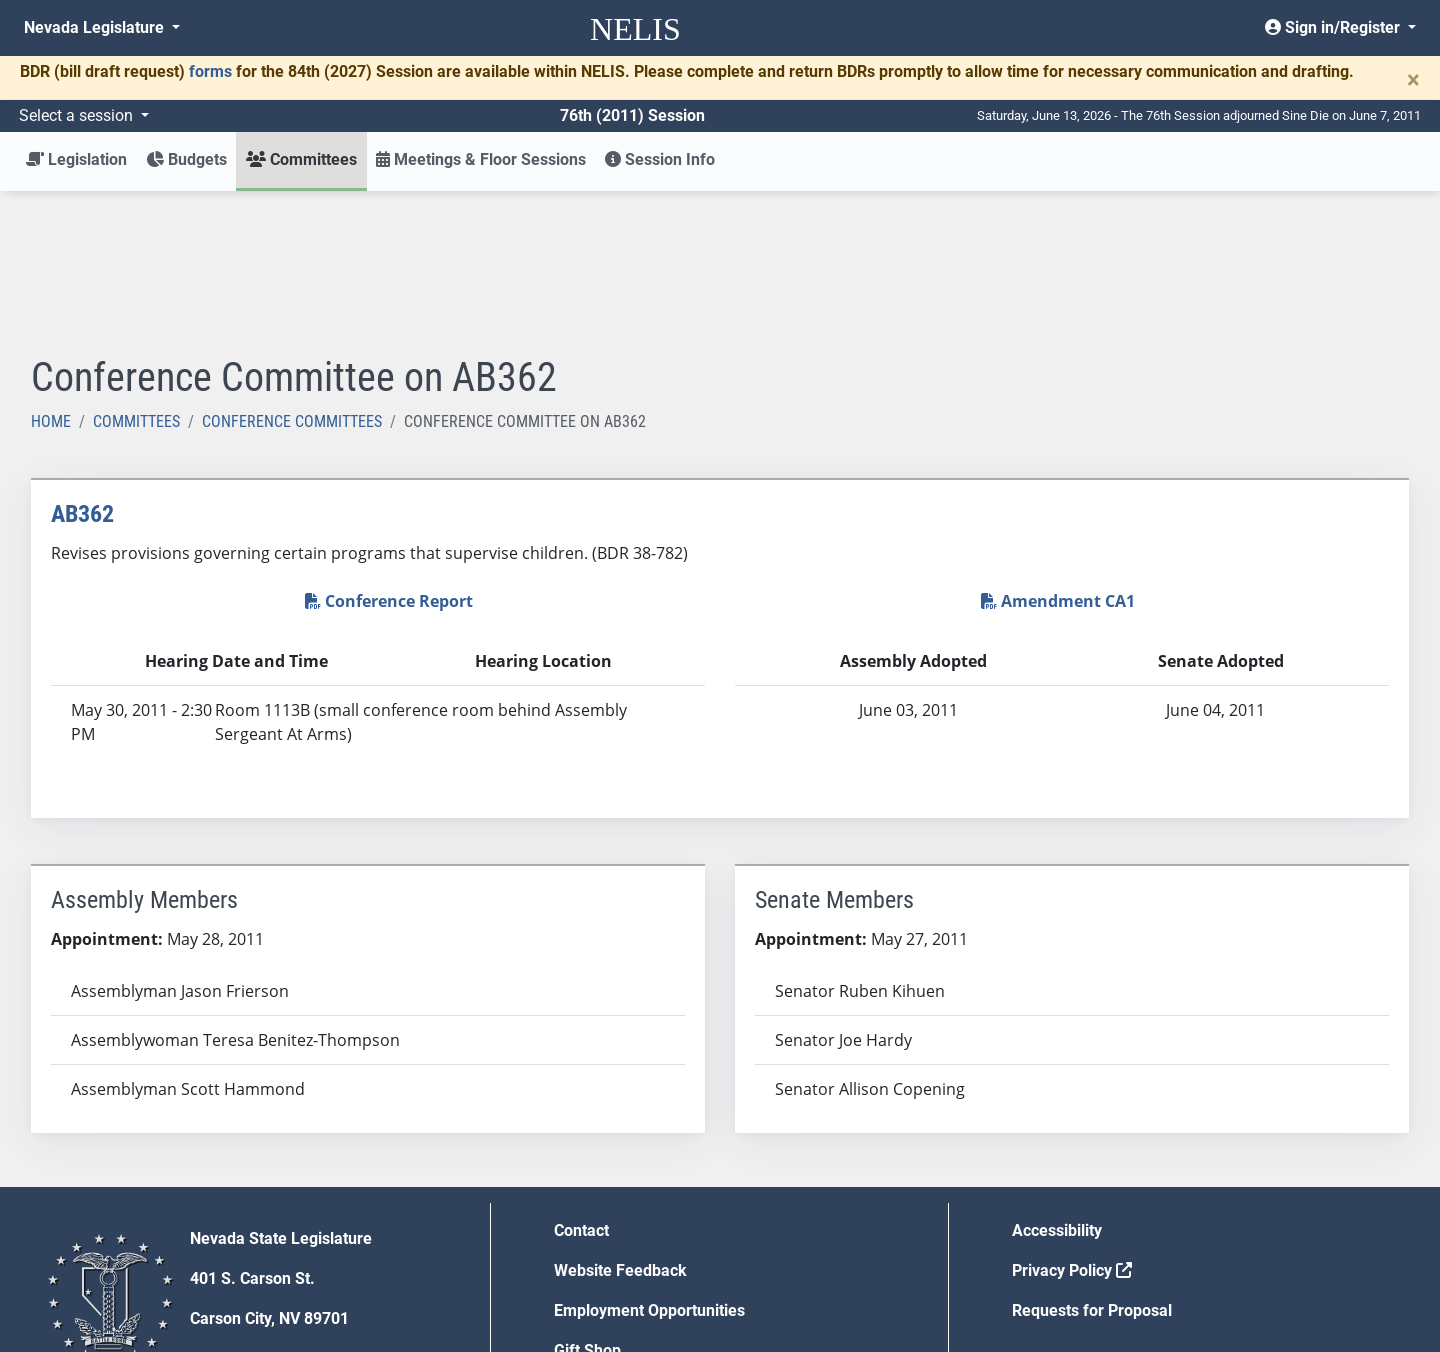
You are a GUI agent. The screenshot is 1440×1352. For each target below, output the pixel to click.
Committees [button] (301, 159)
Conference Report (389, 454)
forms (210, 71)
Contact (581, 1083)
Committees (136, 274)
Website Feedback (620, 1123)
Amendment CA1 (1058, 454)
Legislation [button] (76, 159)
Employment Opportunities (649, 1163)
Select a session (78, 115)
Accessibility (1057, 1083)
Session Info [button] (660, 159)
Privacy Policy (1072, 1123)
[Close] (1413, 80)
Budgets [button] (186, 159)
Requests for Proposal (1092, 1163)
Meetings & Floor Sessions (481, 159)
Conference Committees (292, 274)
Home (51, 274)
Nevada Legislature (96, 27)
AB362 (82, 367)
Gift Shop (587, 1203)
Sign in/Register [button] (1334, 27)
